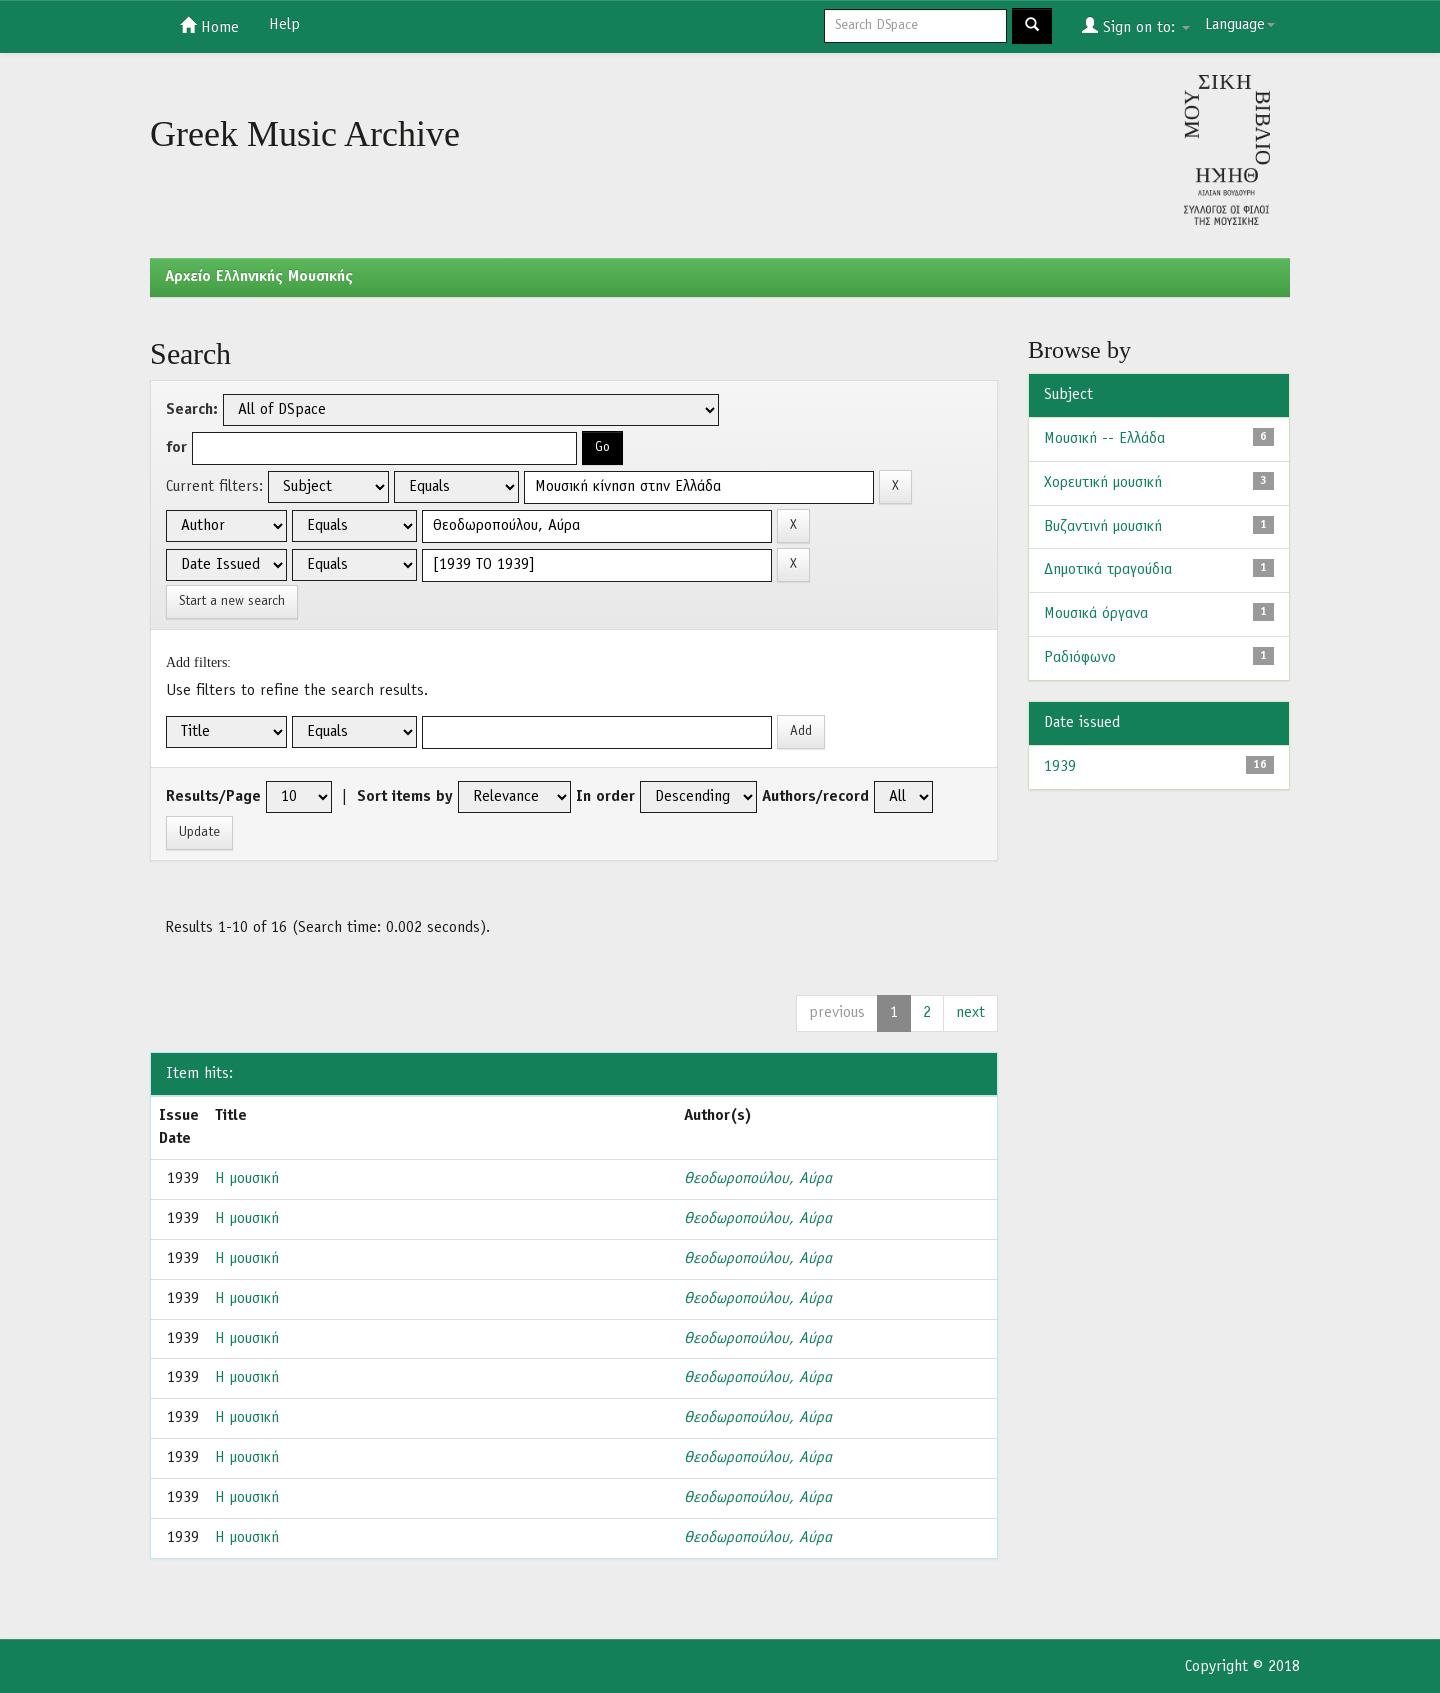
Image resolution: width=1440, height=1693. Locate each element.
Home (209, 26)
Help (284, 25)
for (176, 448)
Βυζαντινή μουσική (1103, 527)
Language (1240, 25)
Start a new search (232, 601)
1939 (1060, 767)
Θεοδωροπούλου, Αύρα (758, 1179)
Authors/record (815, 797)
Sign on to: (1136, 26)
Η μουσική (247, 1179)
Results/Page (213, 797)
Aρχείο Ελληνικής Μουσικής (259, 277)
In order (605, 797)
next (970, 1013)
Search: (192, 410)
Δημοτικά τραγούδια (1108, 570)
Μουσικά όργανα (1096, 614)
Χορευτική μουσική (1103, 483)
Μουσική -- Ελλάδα (1104, 439)
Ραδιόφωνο (1080, 658)
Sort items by (405, 797)
